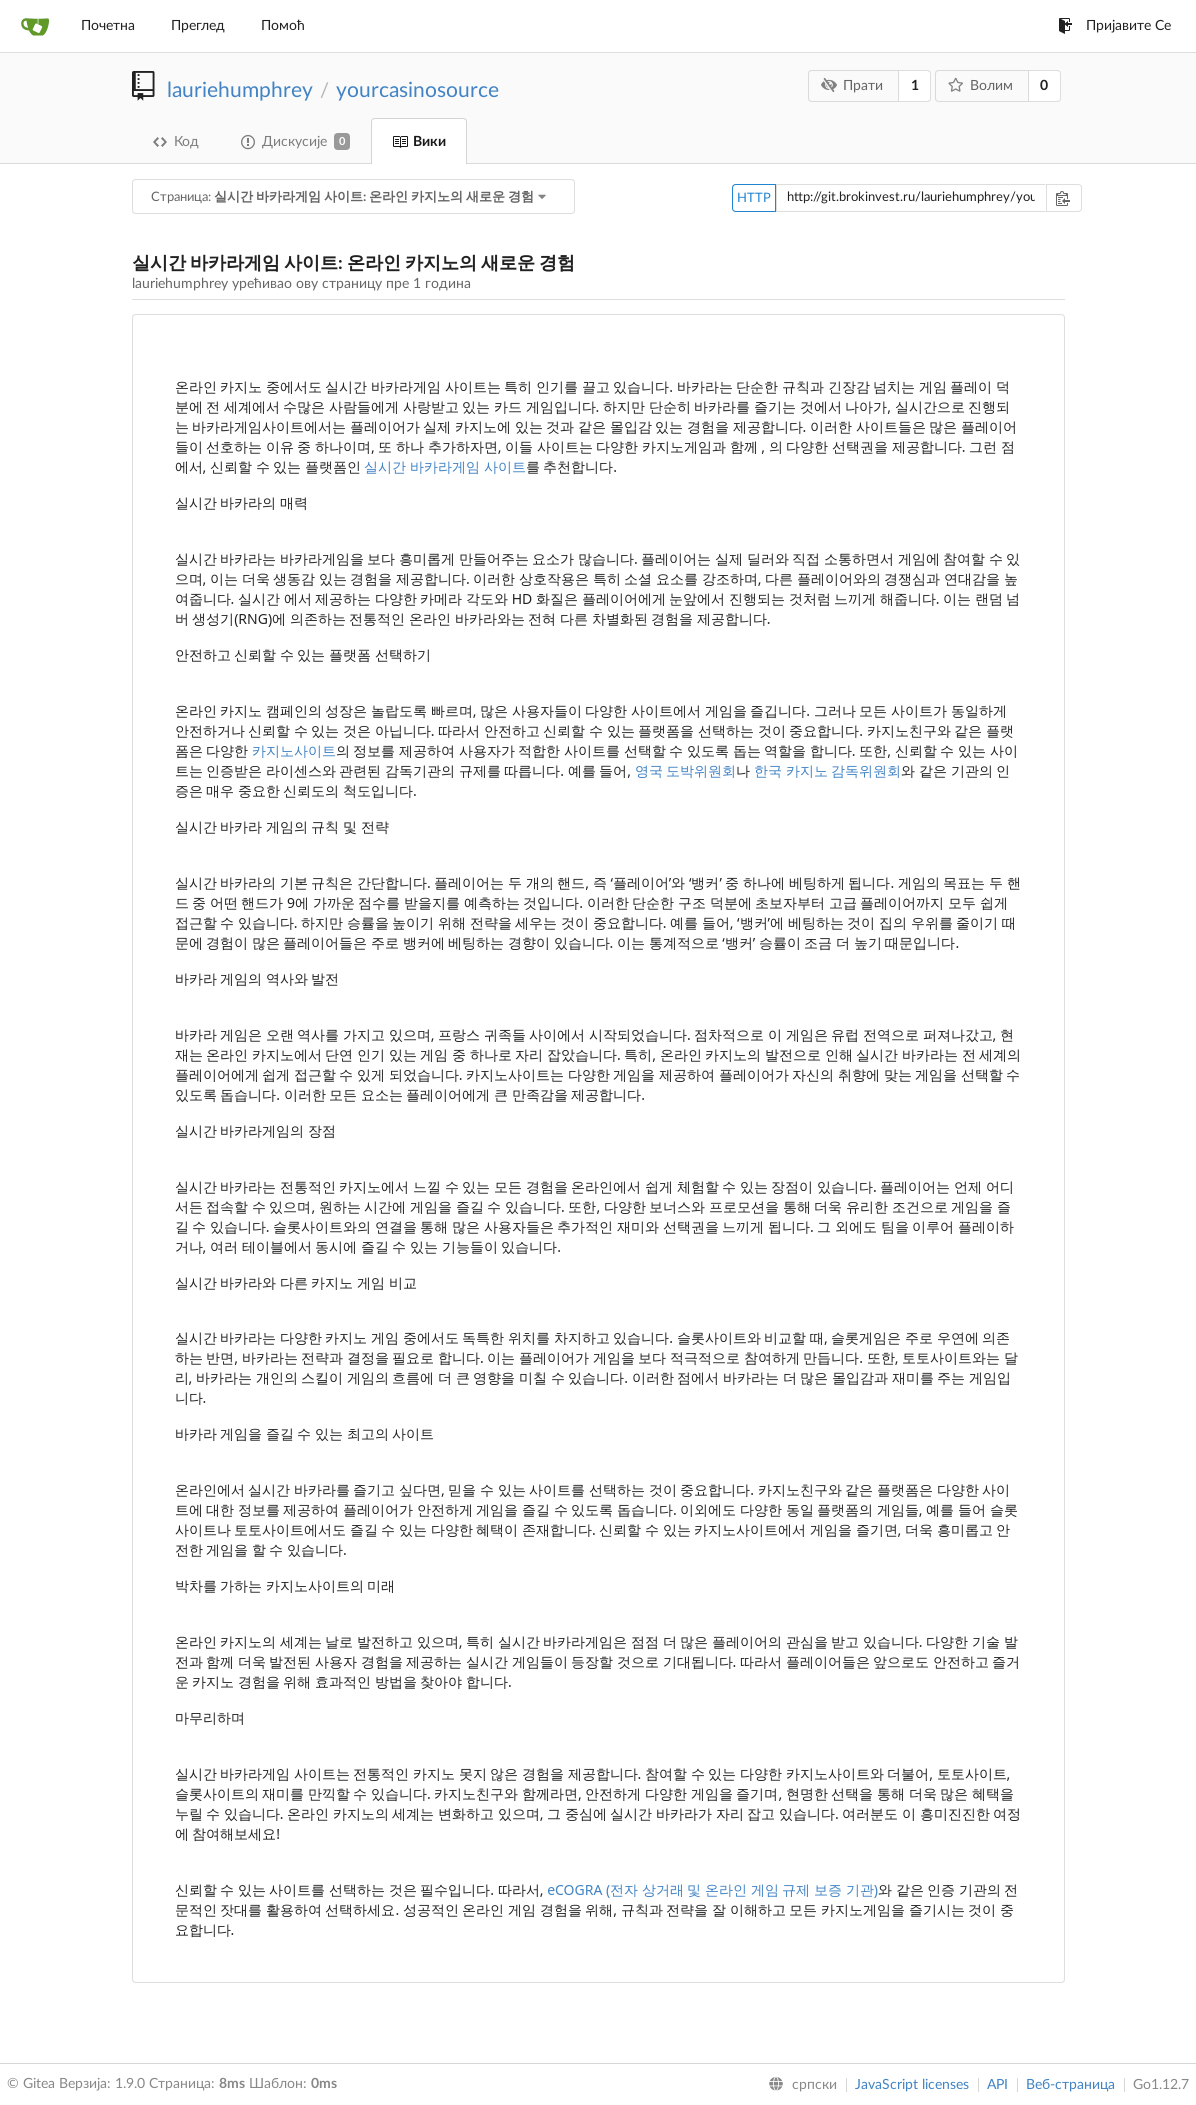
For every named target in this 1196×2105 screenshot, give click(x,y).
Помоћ (283, 26)
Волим (980, 85)
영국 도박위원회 (686, 770)
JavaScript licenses (912, 2085)
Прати (852, 85)
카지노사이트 (294, 750)
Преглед (198, 26)
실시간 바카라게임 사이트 (444, 466)
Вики (419, 142)
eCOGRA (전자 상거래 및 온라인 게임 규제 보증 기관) (712, 1889)
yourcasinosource (417, 90)
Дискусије (295, 141)
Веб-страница (1070, 2085)
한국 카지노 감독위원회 (827, 770)
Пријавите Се (1114, 26)
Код (176, 142)
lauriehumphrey (239, 90)
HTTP (754, 198)
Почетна (108, 26)
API (997, 2085)
